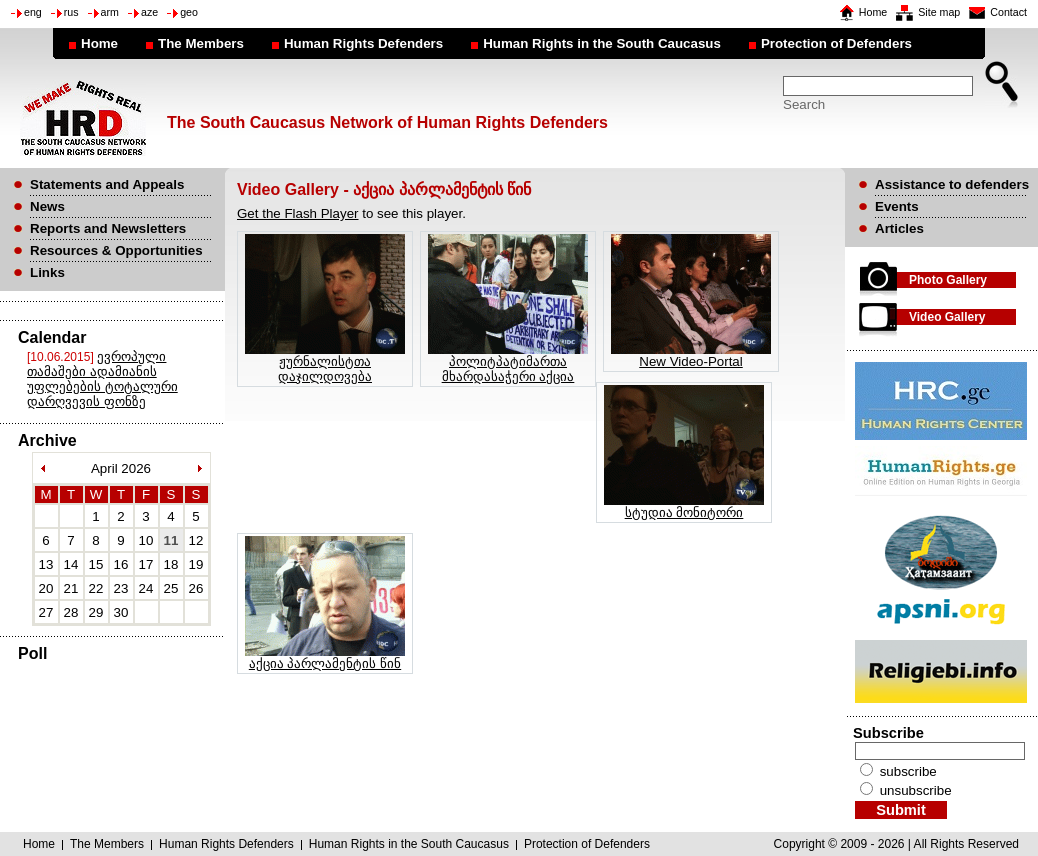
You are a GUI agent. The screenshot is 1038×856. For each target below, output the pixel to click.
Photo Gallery (948, 280)
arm (110, 12)
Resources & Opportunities (116, 250)
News (47, 206)
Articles (899, 228)
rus (71, 12)
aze (149, 12)
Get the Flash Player (298, 213)
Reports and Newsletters (108, 228)
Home (873, 12)
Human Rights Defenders (363, 43)
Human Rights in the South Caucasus (602, 43)
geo (189, 12)
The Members (201, 43)
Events (897, 206)
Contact (1008, 12)
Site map (939, 12)
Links (47, 272)
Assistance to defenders (952, 184)
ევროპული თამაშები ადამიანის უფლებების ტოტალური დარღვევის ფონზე (102, 379)
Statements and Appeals (107, 184)
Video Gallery (947, 317)
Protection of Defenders (836, 43)
